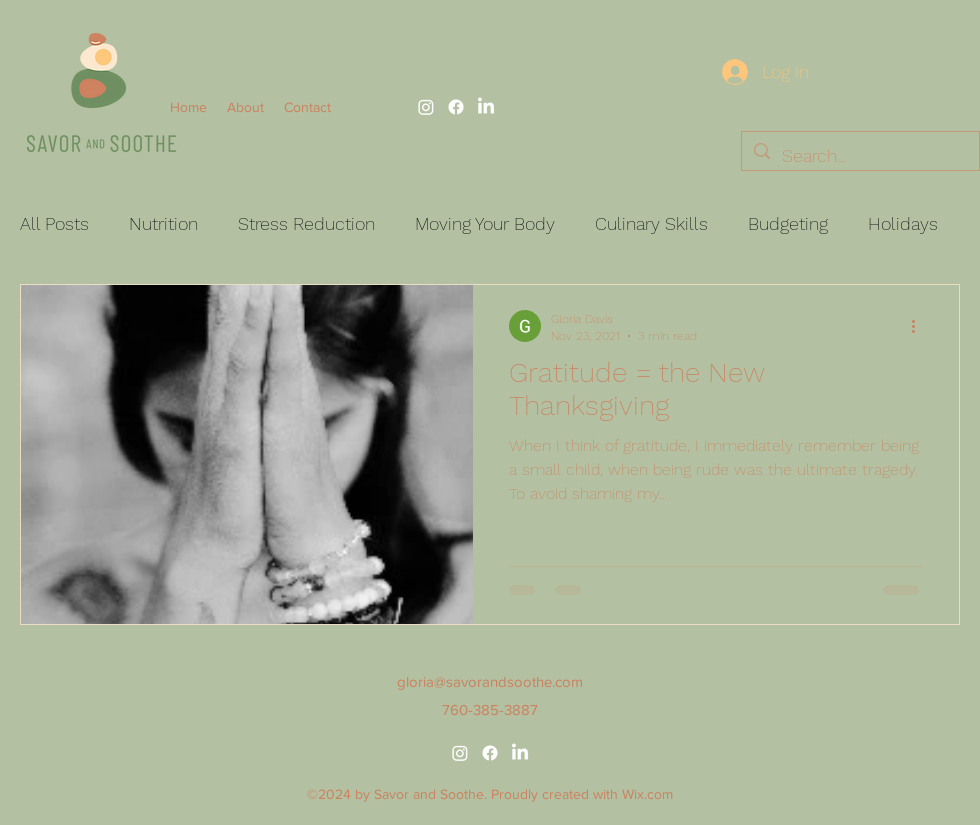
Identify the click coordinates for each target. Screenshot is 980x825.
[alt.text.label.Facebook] (456, 107)
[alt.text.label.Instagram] (426, 107)
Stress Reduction (306, 223)
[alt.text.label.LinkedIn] (486, 107)
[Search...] (859, 156)
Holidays (903, 223)
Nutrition (163, 223)
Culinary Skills (651, 223)
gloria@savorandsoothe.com (490, 681)
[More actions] (920, 326)
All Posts (54, 223)
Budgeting (788, 223)
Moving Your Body (485, 223)
